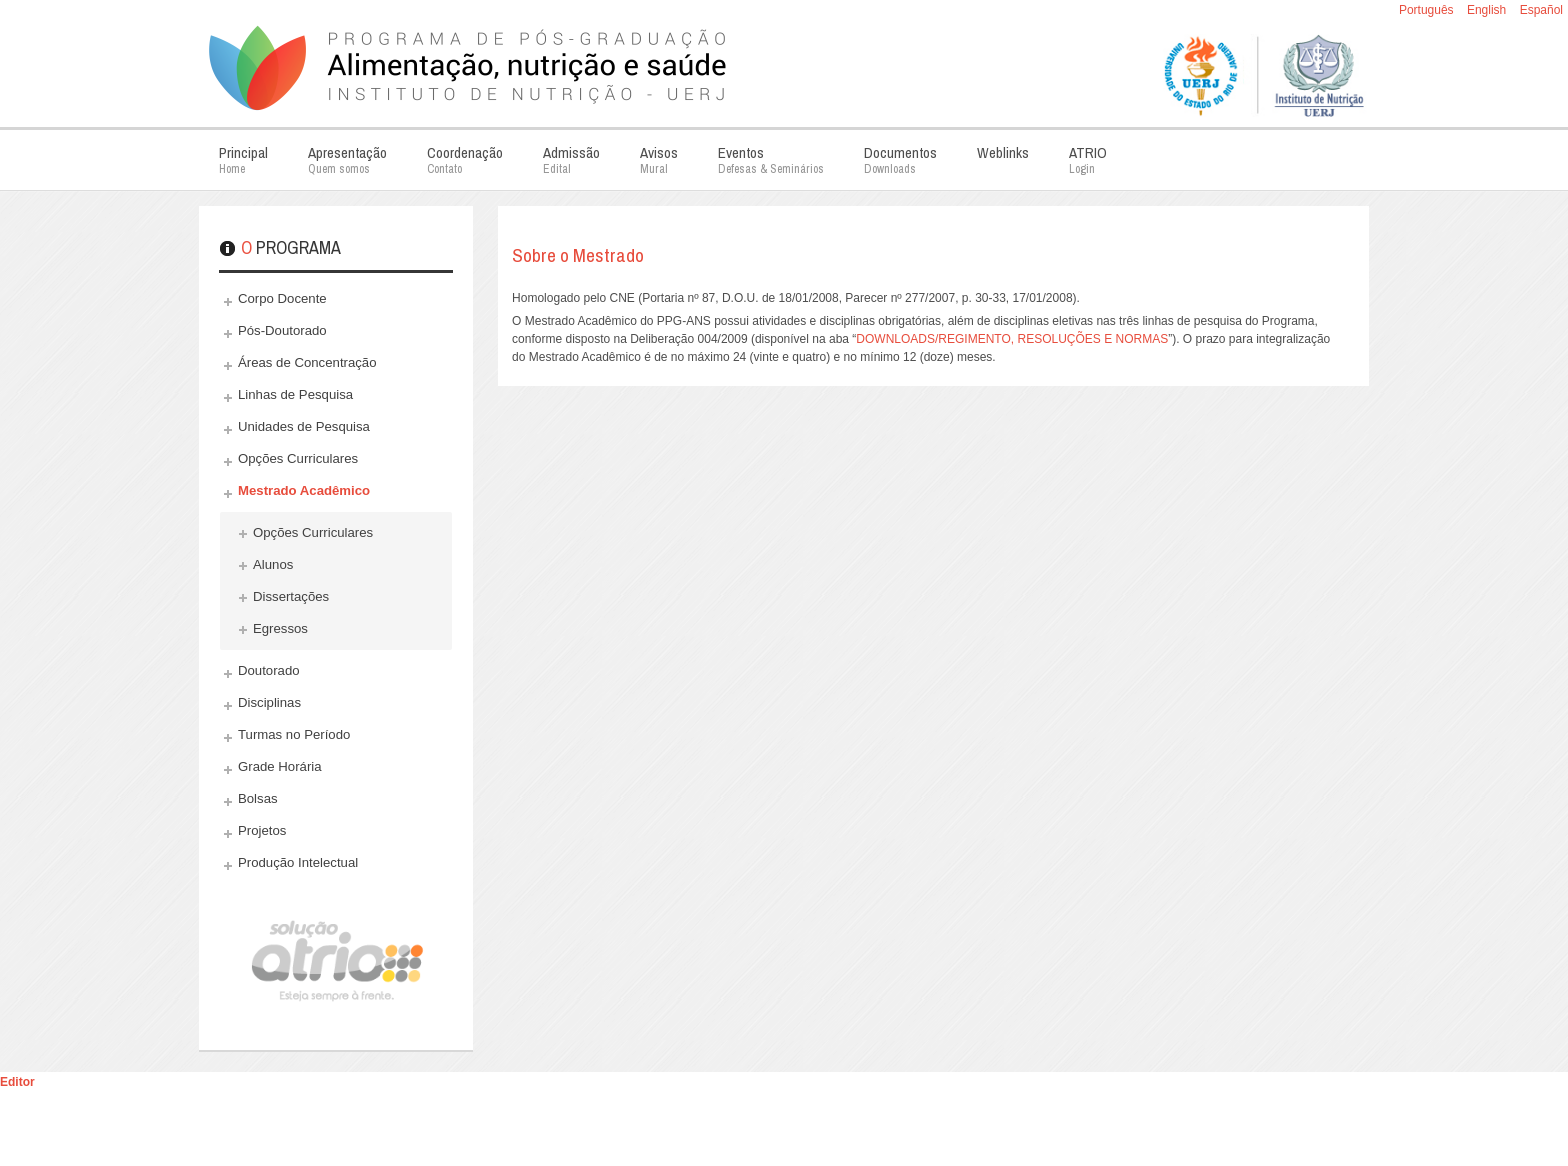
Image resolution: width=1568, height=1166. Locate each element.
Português (1428, 10)
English (1488, 10)
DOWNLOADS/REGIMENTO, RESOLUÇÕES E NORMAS (1012, 339)
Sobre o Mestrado (578, 255)
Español (1541, 10)
